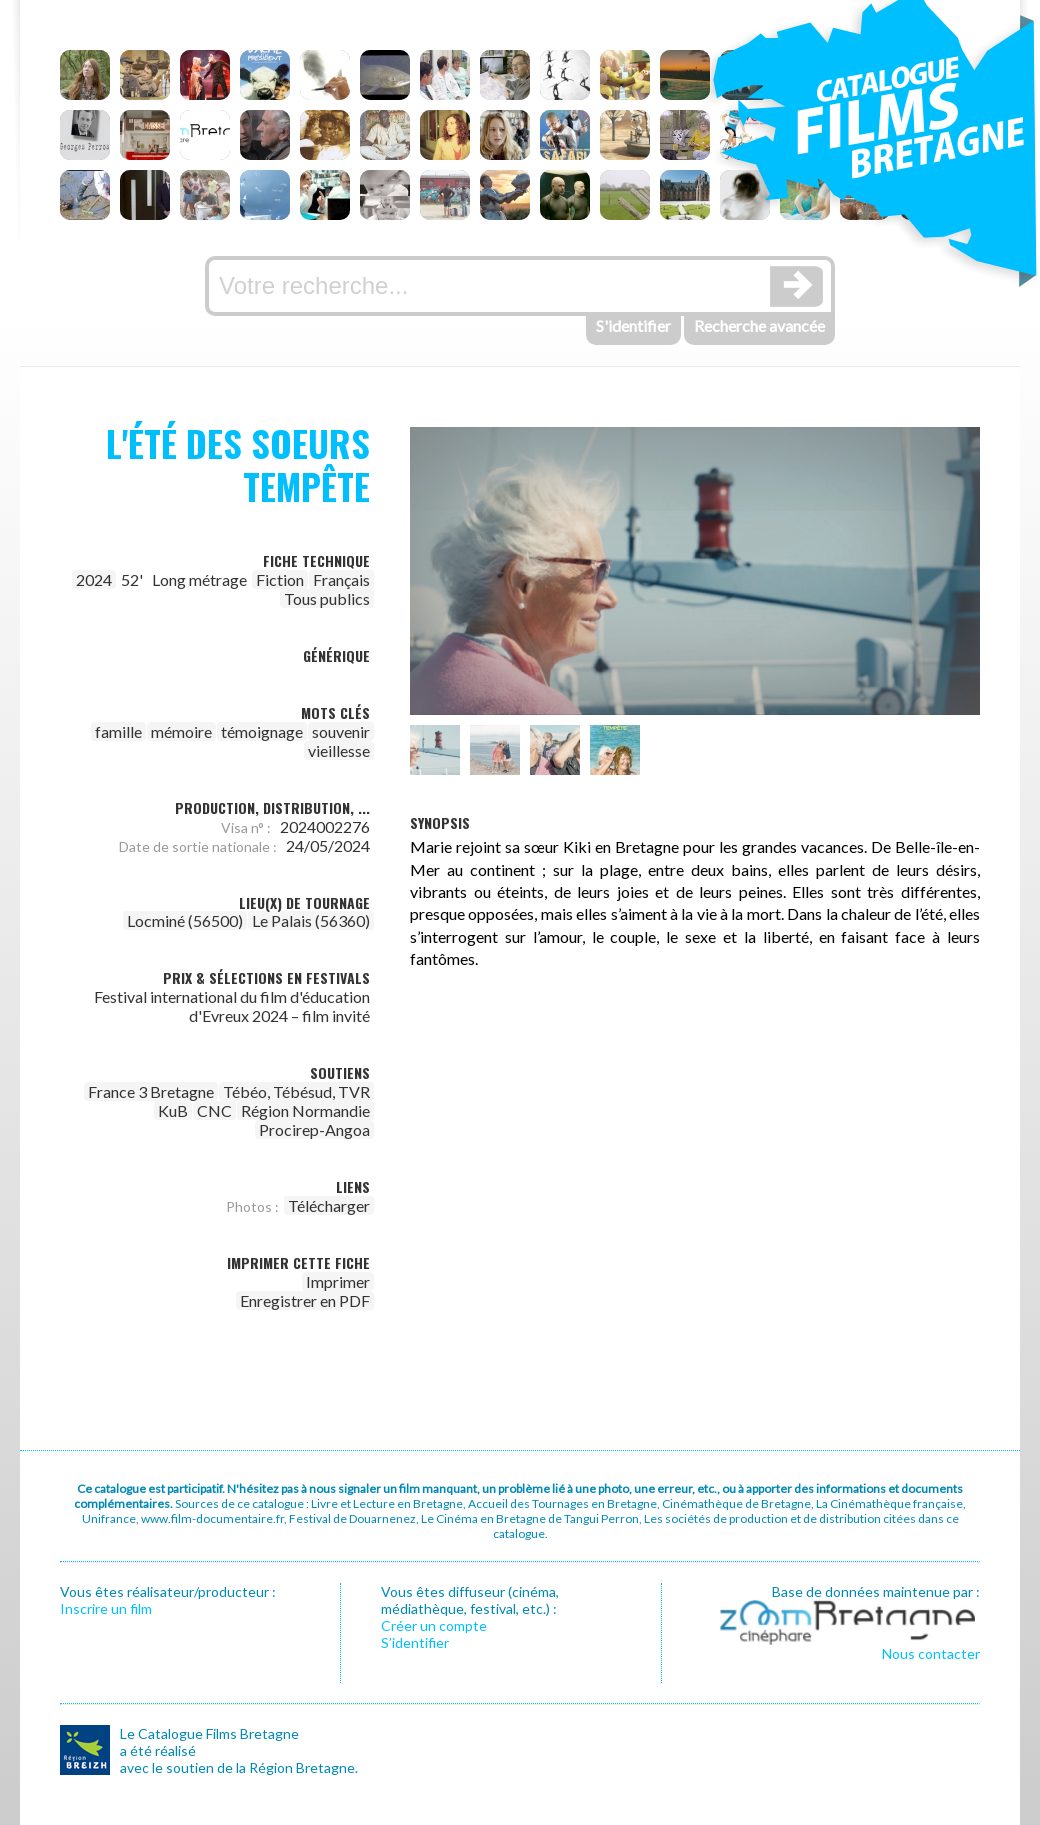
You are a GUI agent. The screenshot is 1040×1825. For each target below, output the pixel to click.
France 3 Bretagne (151, 1091)
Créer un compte (434, 1625)
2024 (94, 579)
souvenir (341, 731)
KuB (173, 1110)
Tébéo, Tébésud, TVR (296, 1091)
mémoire (181, 731)
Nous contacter (931, 1653)
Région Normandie (305, 1110)
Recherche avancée (759, 325)
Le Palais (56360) (311, 920)
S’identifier (415, 1642)
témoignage (262, 731)
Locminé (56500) (185, 920)
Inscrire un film (106, 1608)
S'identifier (633, 325)
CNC (214, 1110)
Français (341, 579)
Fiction (280, 579)
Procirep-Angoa (314, 1129)
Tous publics (327, 598)
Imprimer (338, 1281)
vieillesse (339, 750)
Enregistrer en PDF (305, 1300)
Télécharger (329, 1205)
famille (118, 731)
